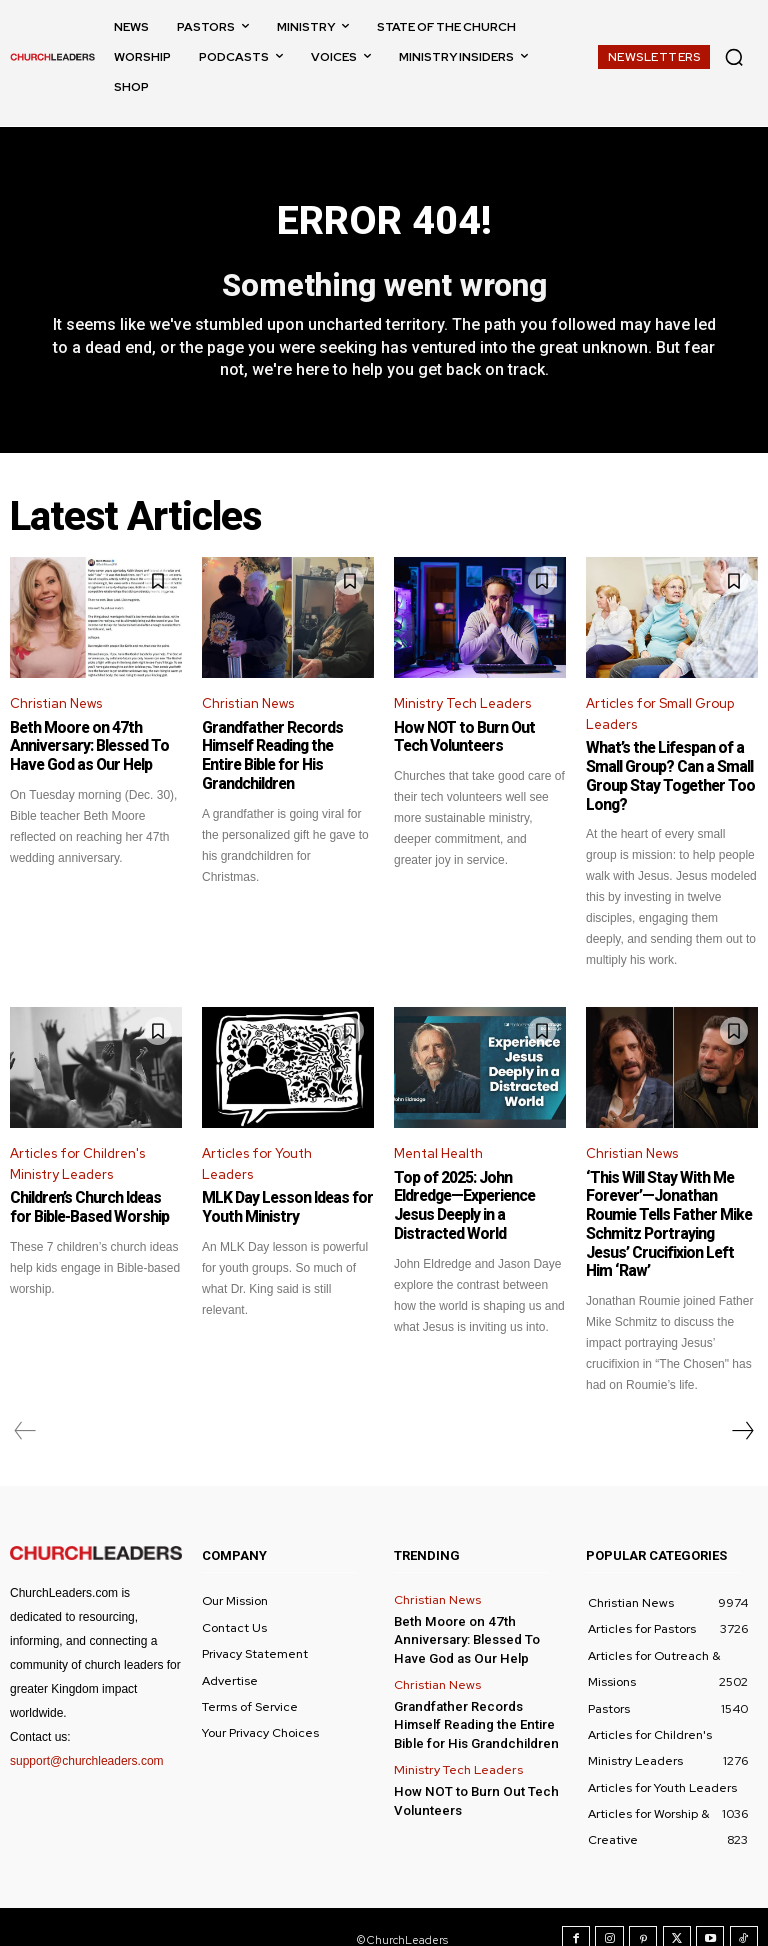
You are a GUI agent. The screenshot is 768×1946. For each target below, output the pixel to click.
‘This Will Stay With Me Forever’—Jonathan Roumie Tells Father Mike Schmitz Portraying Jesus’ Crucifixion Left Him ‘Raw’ (672, 1212)
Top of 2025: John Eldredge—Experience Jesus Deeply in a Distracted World (480, 1194)
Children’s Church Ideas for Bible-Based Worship (93, 1206)
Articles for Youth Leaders (257, 1162)
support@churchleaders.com (87, 1736)
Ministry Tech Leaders (462, 704)
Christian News (56, 704)
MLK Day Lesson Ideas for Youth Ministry (282, 1206)
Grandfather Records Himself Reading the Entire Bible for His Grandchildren (285, 747)
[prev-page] (25, 1407)
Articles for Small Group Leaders (660, 715)
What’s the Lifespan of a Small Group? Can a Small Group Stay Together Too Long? (665, 777)
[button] (734, 57)
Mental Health (438, 1151)
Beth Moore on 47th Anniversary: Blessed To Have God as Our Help (84, 747)
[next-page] (742, 1407)
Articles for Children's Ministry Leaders (77, 1162)
